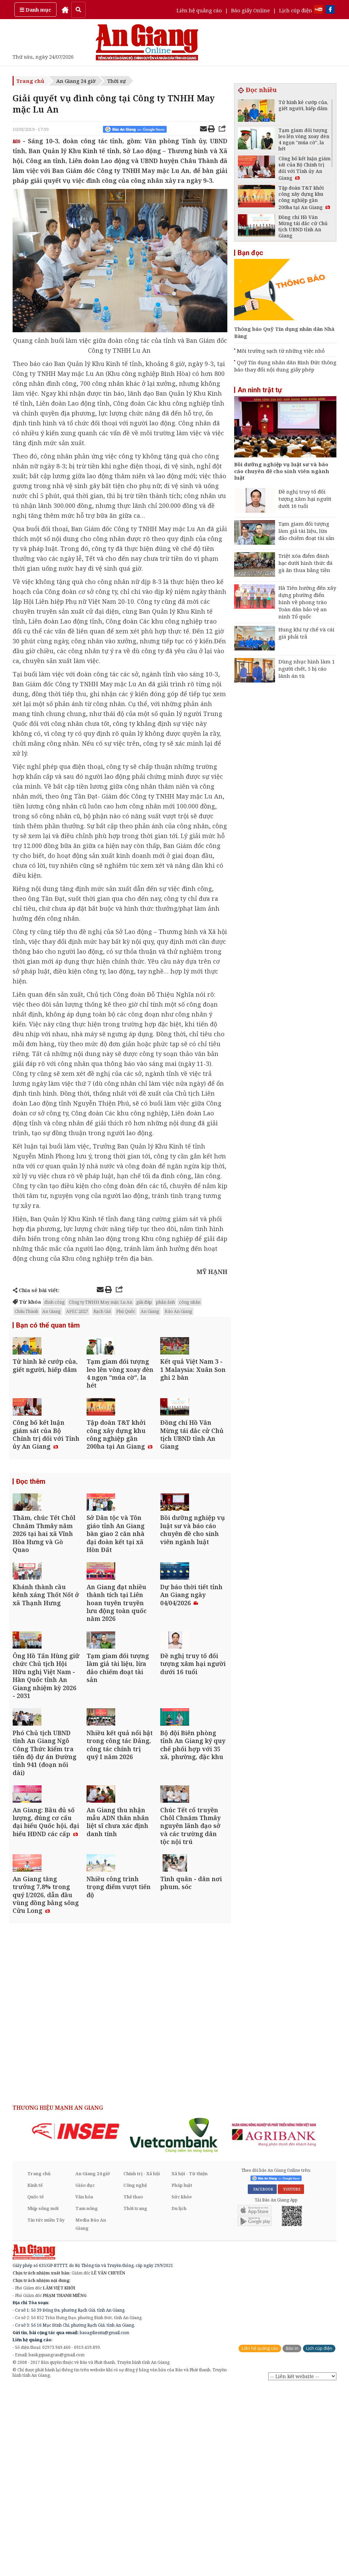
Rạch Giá (102, 1311)
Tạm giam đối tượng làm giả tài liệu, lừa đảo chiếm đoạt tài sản (306, 530)
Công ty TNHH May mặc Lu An (100, 1302)
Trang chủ (30, 80)
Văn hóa (84, 2386)
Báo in (292, 2537)
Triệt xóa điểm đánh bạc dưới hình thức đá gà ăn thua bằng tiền (305, 562)
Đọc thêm (30, 1530)
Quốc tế (35, 2386)
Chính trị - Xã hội (141, 2362)
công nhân (189, 1302)
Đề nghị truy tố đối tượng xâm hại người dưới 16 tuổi (304, 498)
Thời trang (135, 2397)
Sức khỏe (181, 2386)
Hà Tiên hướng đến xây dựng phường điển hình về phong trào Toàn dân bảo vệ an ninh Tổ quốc (307, 602)
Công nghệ (135, 2374)
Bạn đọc (250, 253)
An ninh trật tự (260, 390)
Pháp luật (181, 2374)
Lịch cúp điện (295, 10)
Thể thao (133, 2386)
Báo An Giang (178, 1311)
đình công (54, 1302)
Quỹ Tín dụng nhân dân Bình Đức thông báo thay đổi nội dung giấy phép (285, 366)
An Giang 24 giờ (75, 80)
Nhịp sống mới (43, 2397)
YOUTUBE (291, 2377)
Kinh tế (35, 2374)
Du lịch (178, 2397)
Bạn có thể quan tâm (48, 1326)
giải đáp (144, 1302)
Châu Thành (26, 1311)
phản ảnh (165, 1302)
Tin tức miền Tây (45, 2409)
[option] (75, 2320)
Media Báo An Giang (90, 2413)
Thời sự (116, 80)
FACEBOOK (262, 2377)
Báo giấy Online (250, 10)
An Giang (51, 1311)
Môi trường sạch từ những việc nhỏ (281, 350)
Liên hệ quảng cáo (199, 10)
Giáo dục (85, 2374)
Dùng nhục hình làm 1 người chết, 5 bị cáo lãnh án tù (306, 668)
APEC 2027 (77, 1311)
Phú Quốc (125, 1311)
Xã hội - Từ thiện (189, 2362)
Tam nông (86, 2397)
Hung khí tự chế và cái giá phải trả (306, 633)
